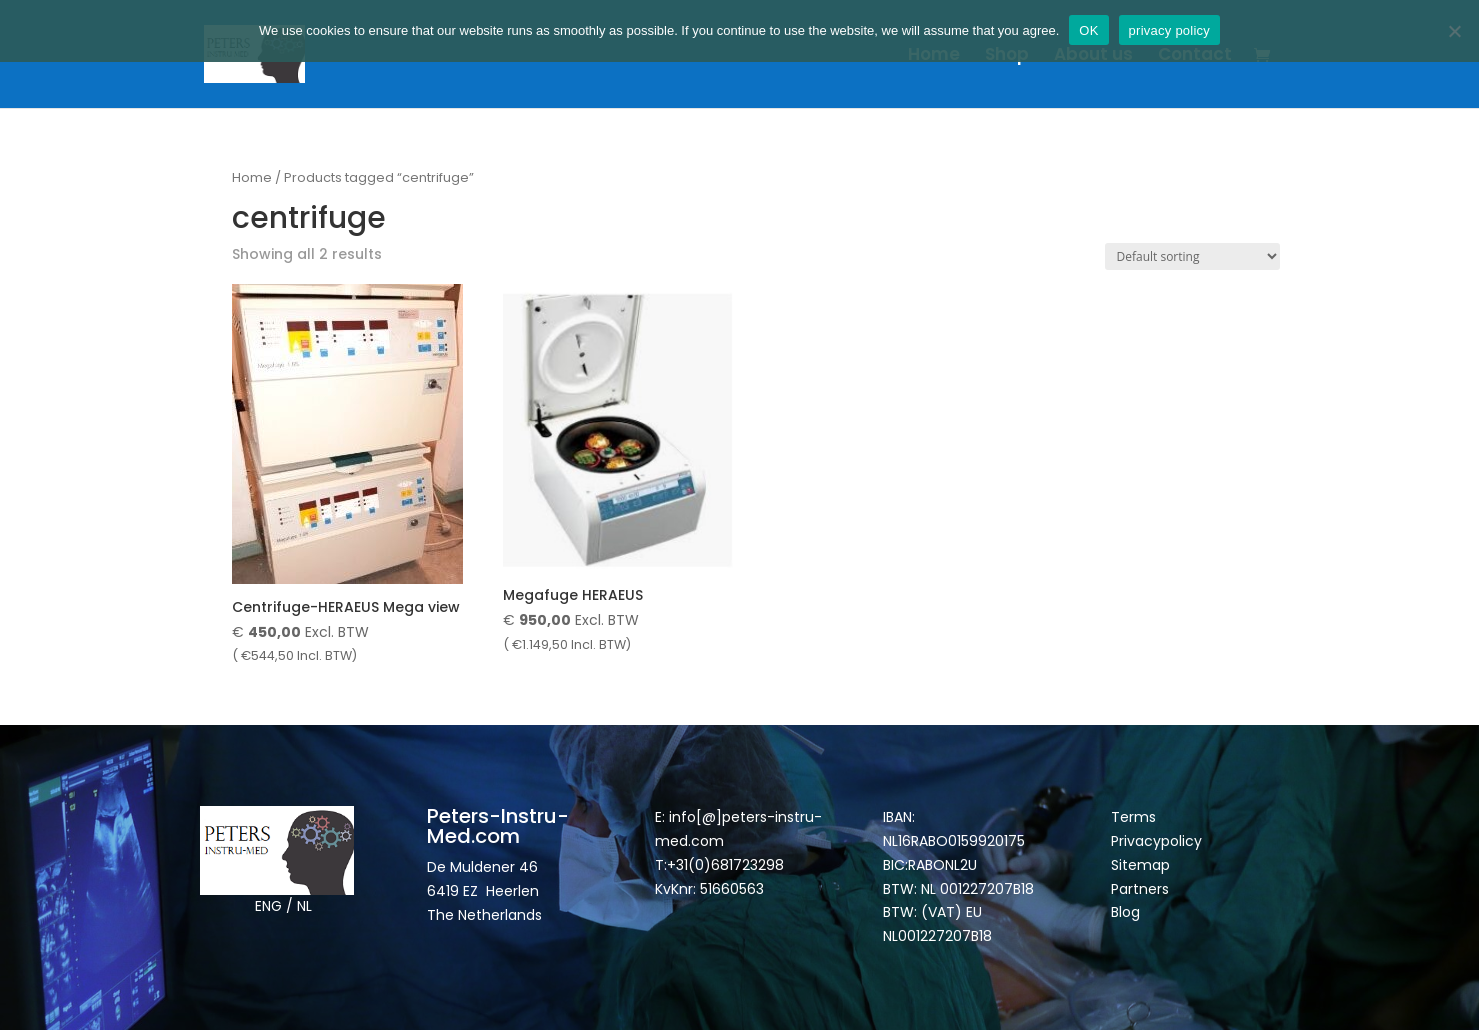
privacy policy (1170, 30)
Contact (1195, 56)
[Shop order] (1192, 256)
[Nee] (1454, 31)
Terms (1133, 817)
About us (1093, 56)
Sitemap (1142, 865)
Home (934, 56)
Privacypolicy (1156, 841)
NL (304, 906)
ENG (268, 906)
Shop (1007, 56)
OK (1088, 30)
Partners (1140, 889)
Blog (1125, 912)
